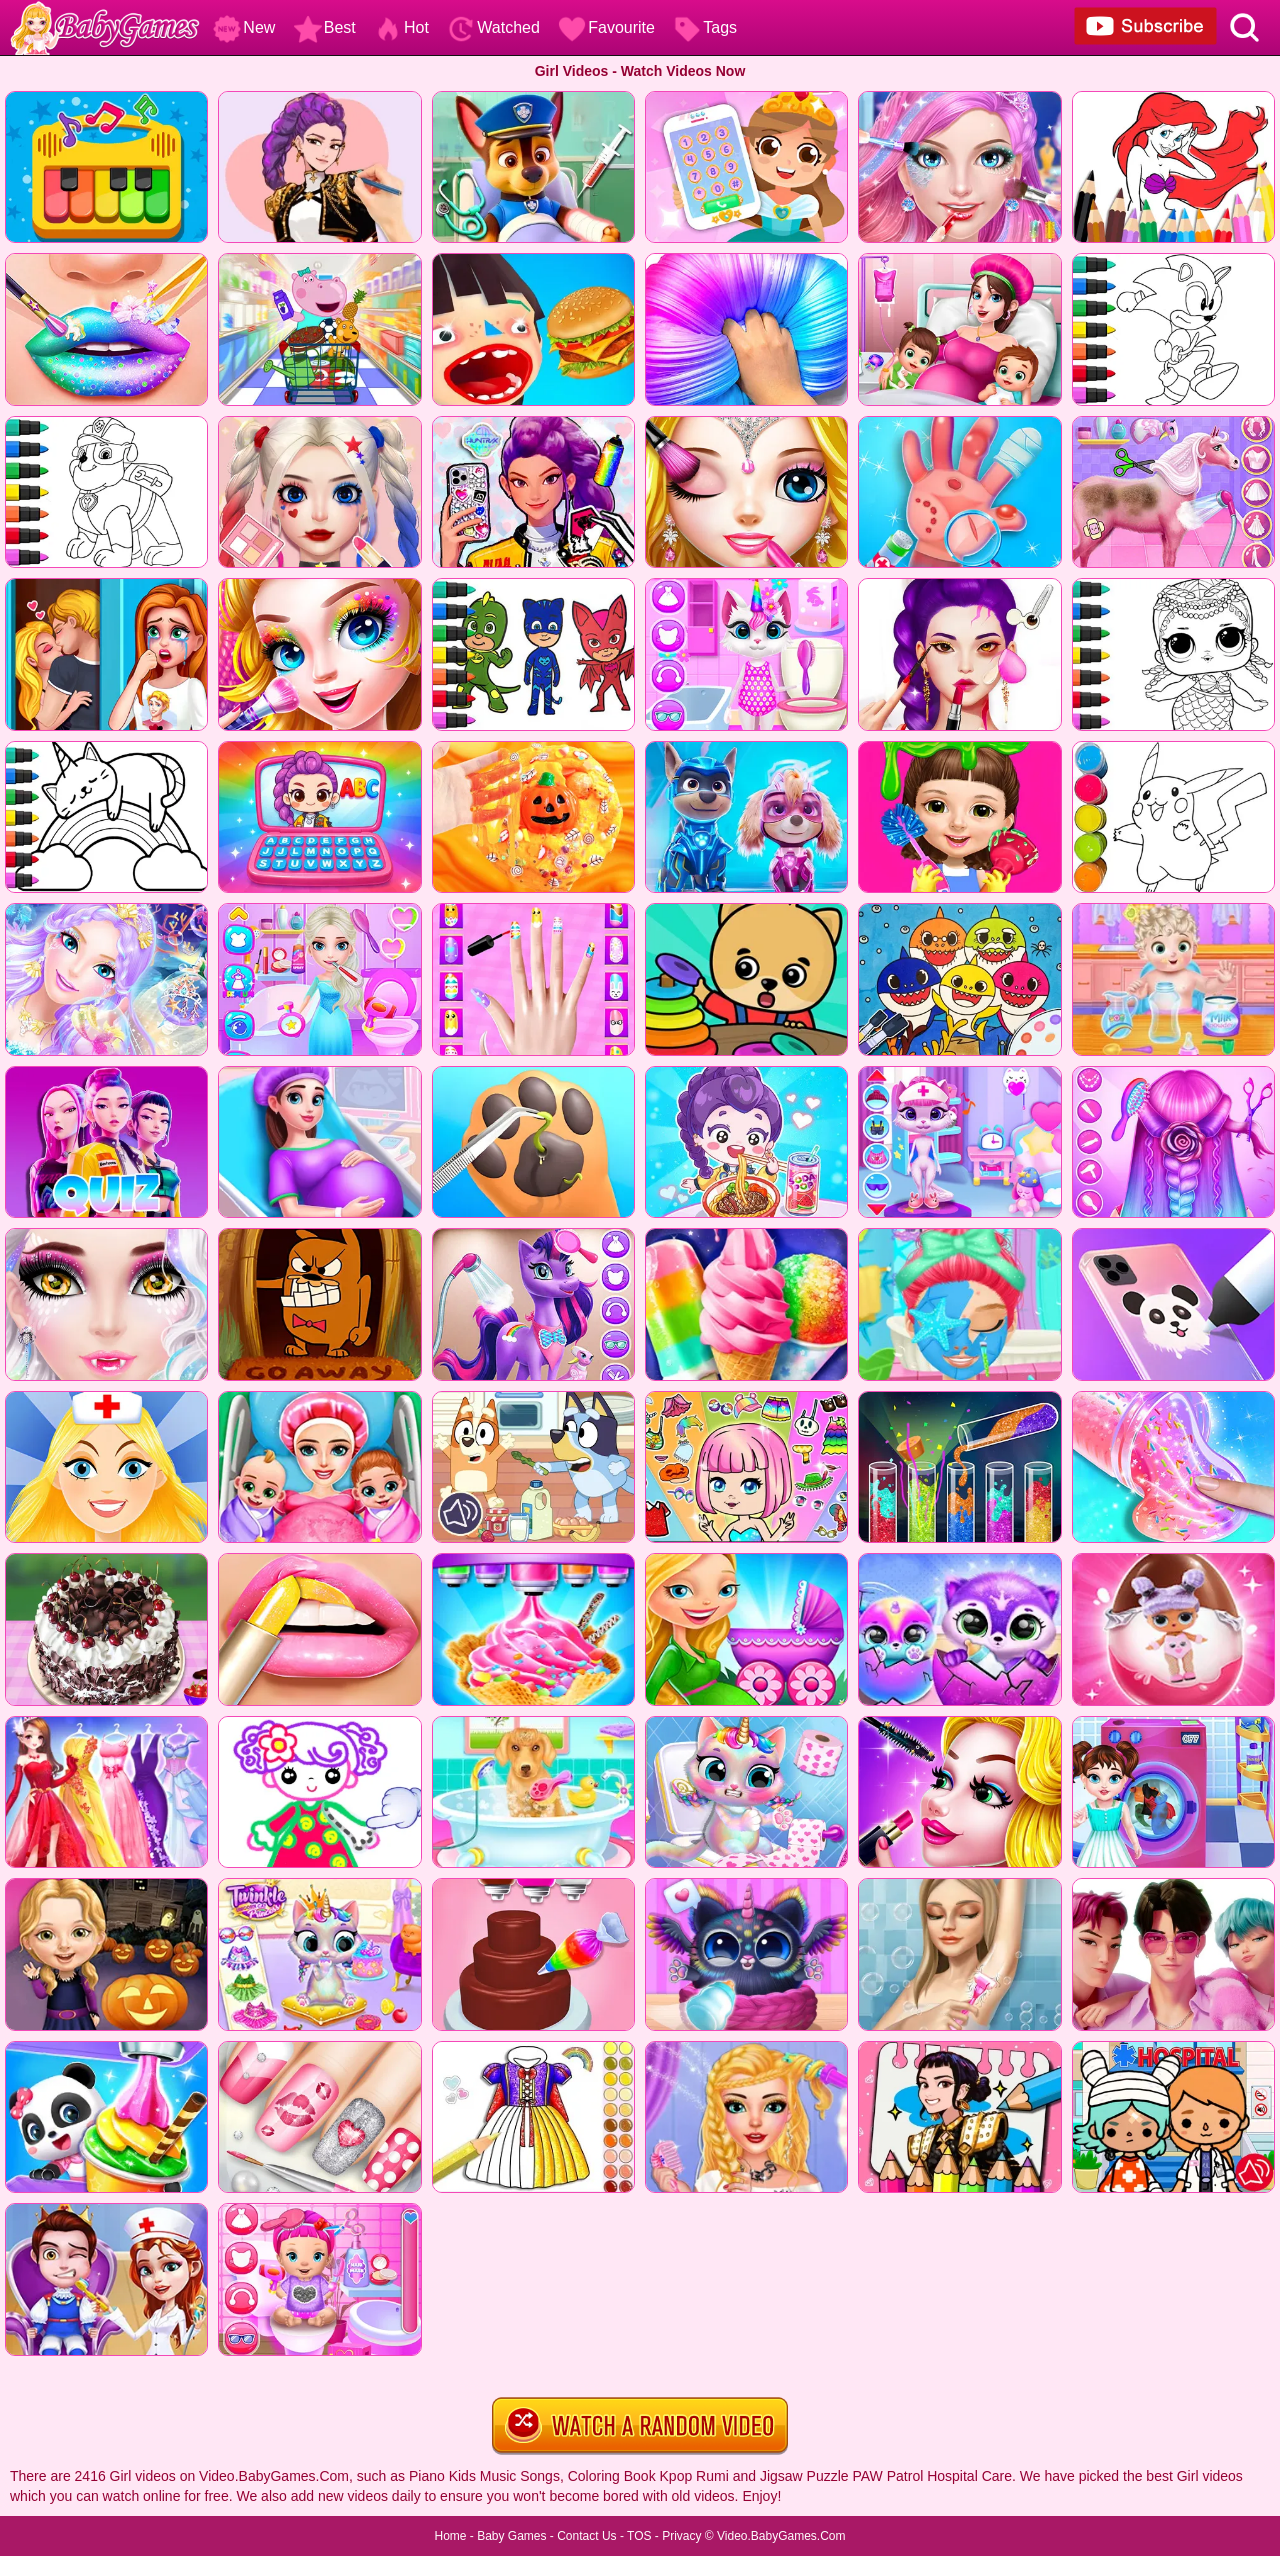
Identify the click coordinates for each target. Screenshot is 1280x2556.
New (244, 27)
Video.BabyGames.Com (781, 2536)
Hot (401, 27)
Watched (493, 27)
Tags (705, 27)
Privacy (681, 2536)
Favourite (606, 27)
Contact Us (586, 2536)
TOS (639, 2536)
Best (325, 27)
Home (450, 2536)
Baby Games (511, 2536)
